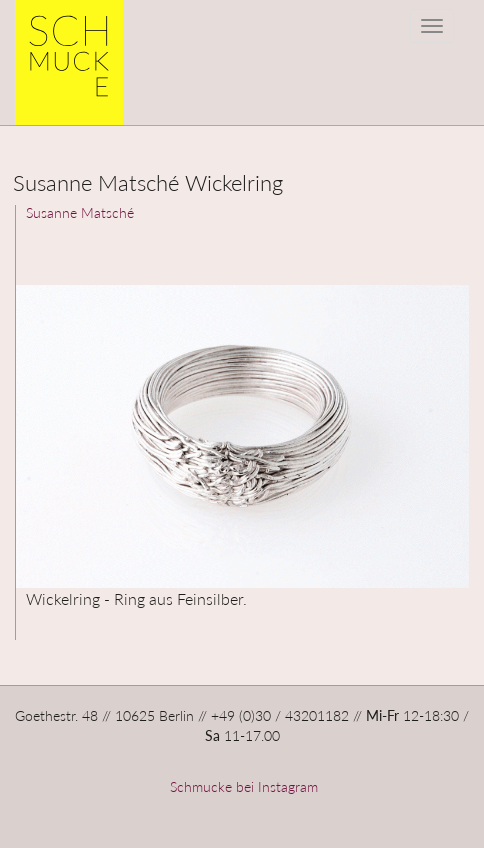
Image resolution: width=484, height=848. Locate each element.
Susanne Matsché (80, 212)
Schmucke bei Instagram (242, 786)
